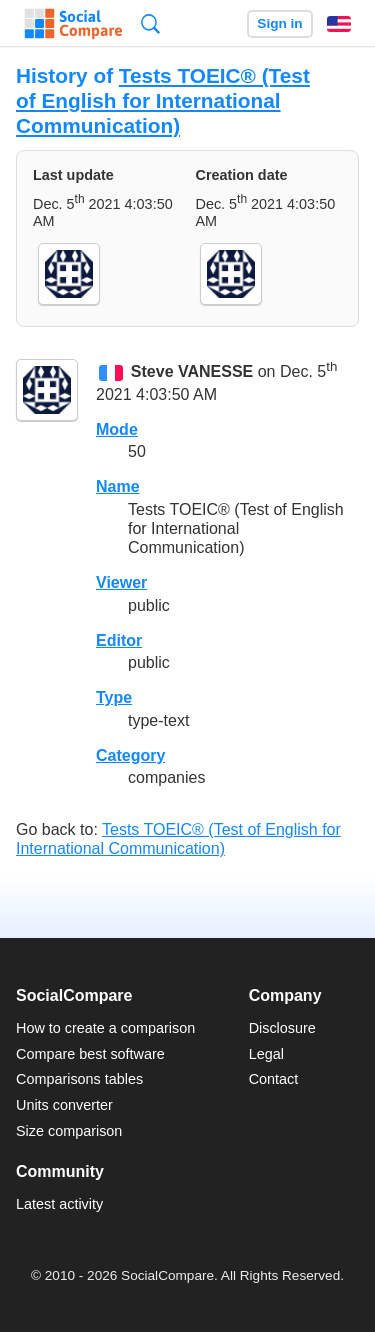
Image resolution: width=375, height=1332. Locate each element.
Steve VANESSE (192, 372)
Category (130, 755)
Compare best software (90, 1054)
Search (150, 23)
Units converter (64, 1105)
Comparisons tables (79, 1079)
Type (114, 697)
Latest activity (59, 1204)
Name (118, 486)
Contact (274, 1079)
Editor (119, 640)
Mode (117, 429)
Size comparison (69, 1131)
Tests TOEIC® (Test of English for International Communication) (163, 100)
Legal (266, 1054)
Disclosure (282, 1028)
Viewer (121, 582)
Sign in (279, 23)
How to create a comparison (105, 1028)
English (339, 24)
